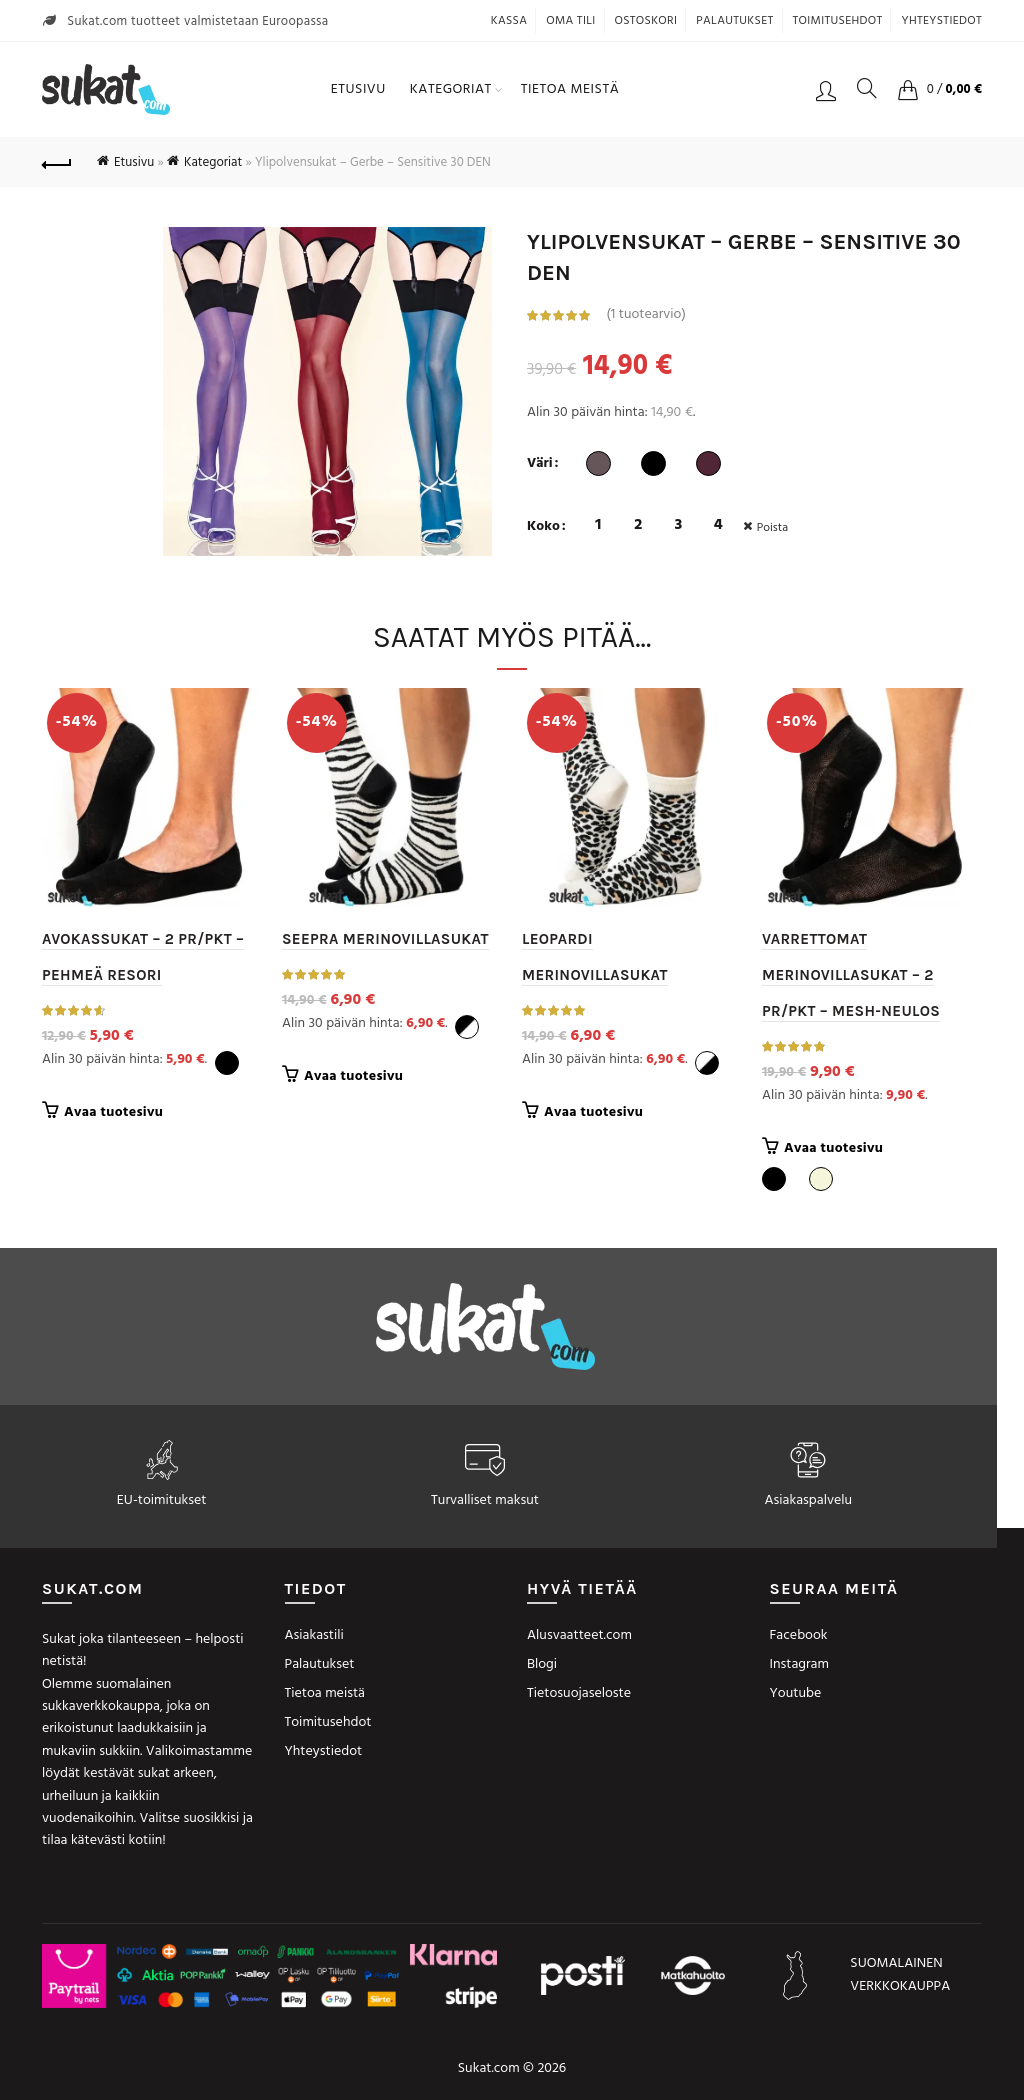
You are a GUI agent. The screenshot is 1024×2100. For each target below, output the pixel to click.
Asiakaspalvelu (808, 1500)
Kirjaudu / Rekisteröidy (826, 90)
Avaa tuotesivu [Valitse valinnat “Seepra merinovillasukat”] (353, 1077)
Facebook (799, 1635)
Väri (540, 464)
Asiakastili (314, 1635)
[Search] (867, 88)
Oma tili (570, 21)
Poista (773, 528)
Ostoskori (646, 21)
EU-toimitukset (162, 1500)
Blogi (542, 1664)
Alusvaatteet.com (579, 1635)
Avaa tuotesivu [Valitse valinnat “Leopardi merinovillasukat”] (593, 1113)
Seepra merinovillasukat (385, 939)
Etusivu (358, 89)
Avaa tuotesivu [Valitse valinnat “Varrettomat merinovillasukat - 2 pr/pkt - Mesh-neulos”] (833, 1149)
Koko (543, 527)
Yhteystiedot (941, 21)
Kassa (509, 21)
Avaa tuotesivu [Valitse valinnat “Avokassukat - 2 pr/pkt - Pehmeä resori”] (113, 1113)
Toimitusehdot (838, 21)
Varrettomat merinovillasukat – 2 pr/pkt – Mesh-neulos (851, 975)
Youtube (796, 1693)
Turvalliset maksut (485, 1500)
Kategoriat (451, 89)
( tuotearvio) (645, 314)
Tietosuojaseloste (579, 1693)
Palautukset (734, 21)
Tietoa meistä (570, 89)
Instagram (799, 1664)
